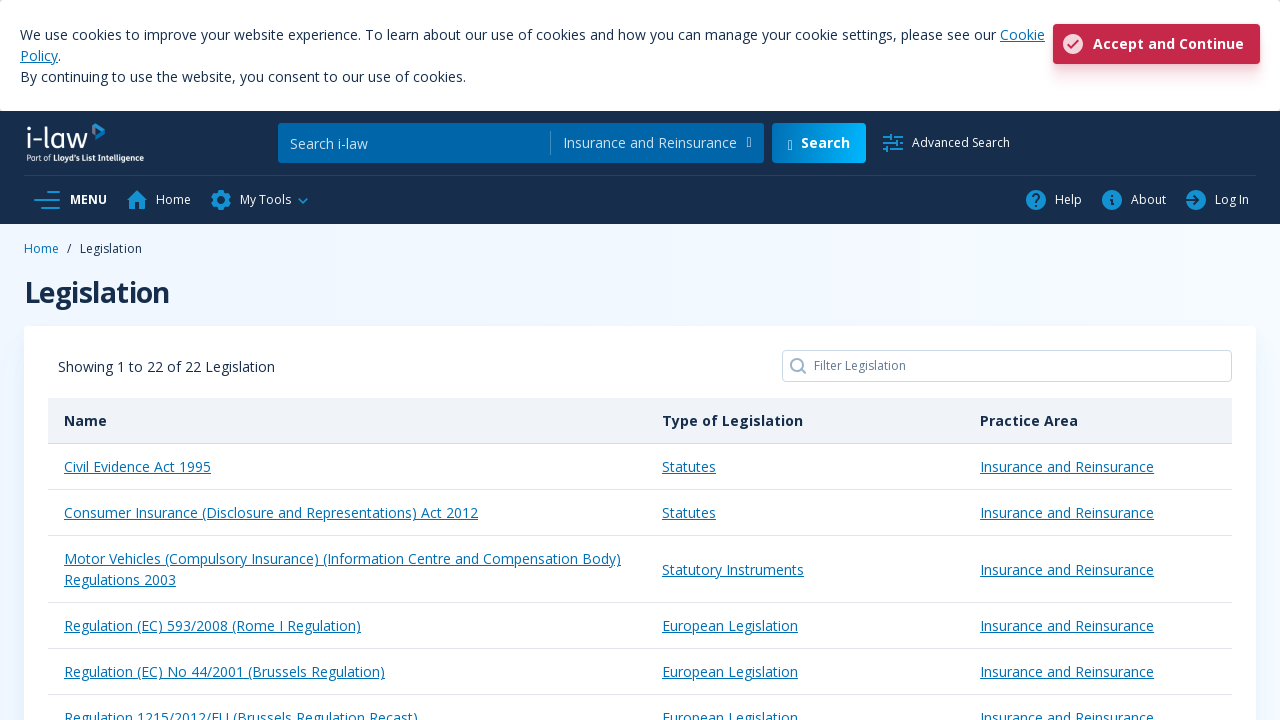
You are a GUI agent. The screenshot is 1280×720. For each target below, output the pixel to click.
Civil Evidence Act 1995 (137, 466)
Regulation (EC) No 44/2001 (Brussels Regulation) (224, 671)
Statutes (689, 466)
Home (41, 248)
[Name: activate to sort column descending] (347, 421)
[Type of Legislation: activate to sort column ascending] (805, 421)
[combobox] (657, 143)
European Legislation (730, 625)
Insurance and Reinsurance (1067, 466)
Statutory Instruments (733, 569)
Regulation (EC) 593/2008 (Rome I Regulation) (212, 625)
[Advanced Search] (945, 143)
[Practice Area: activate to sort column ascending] (1098, 421)
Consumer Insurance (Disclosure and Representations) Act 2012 (271, 512)
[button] (260, 200)
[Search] (414, 143)
